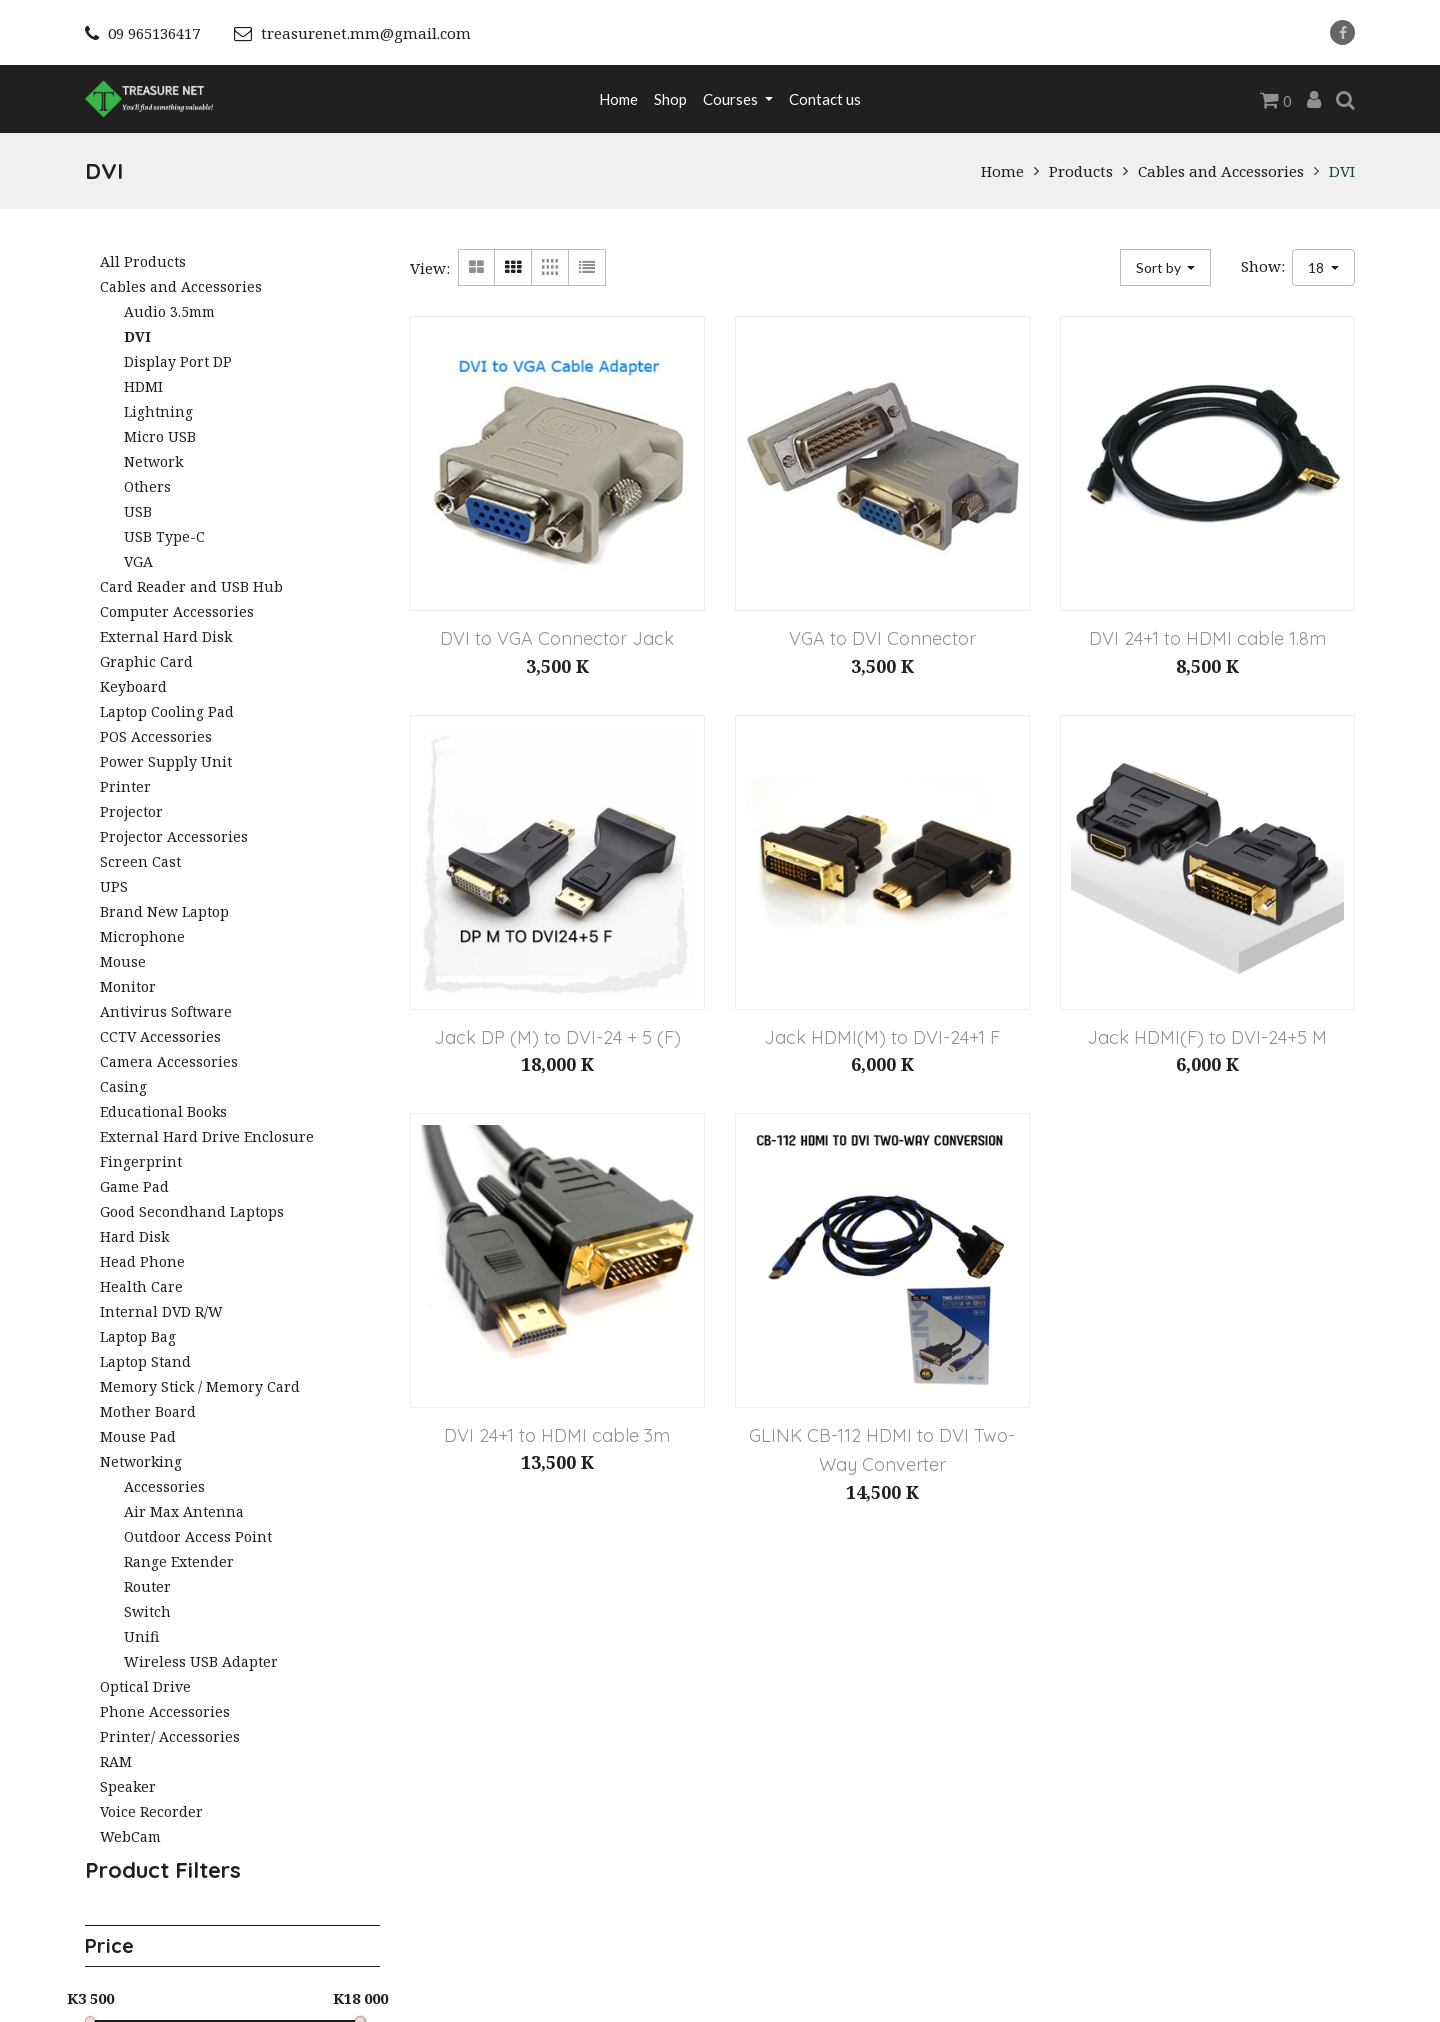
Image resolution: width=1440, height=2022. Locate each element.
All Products (143, 261)
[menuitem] (618, 99)
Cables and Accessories (1221, 171)
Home (1002, 171)
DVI (1342, 171)
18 (1317, 267)
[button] (1166, 267)
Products (1081, 171)
